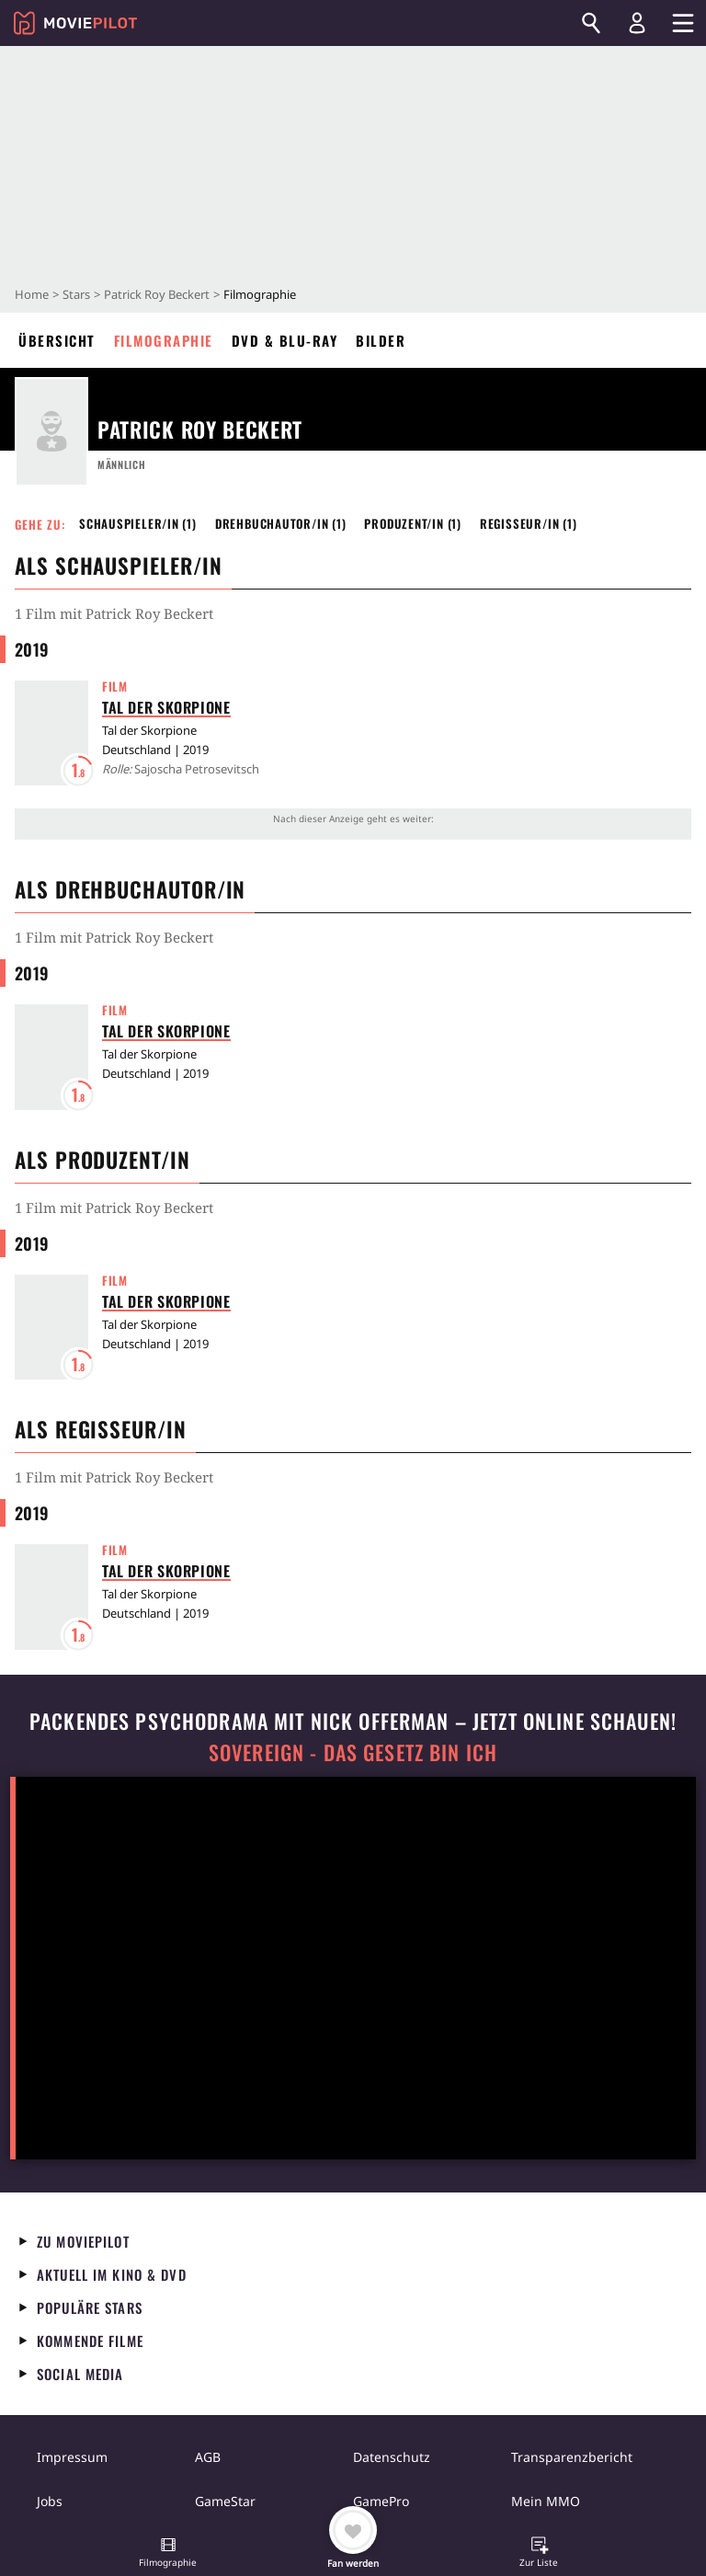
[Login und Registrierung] (637, 23)
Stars (76, 294)
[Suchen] (591, 23)
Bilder (380, 340)
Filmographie (163, 340)
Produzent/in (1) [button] (412, 523)
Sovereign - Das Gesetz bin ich (353, 1752)
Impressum (72, 2457)
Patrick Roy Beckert (157, 294)
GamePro (381, 2501)
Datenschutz (391, 2457)
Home (32, 294)
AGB (208, 2457)
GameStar (225, 2501)
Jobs (50, 2501)
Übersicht (57, 340)
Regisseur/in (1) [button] (528, 523)
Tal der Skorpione (166, 707)
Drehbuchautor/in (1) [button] (281, 523)
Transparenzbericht (571, 2457)
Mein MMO (545, 2501)
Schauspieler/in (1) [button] (138, 523)
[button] (168, 2553)
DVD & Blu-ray (285, 340)
